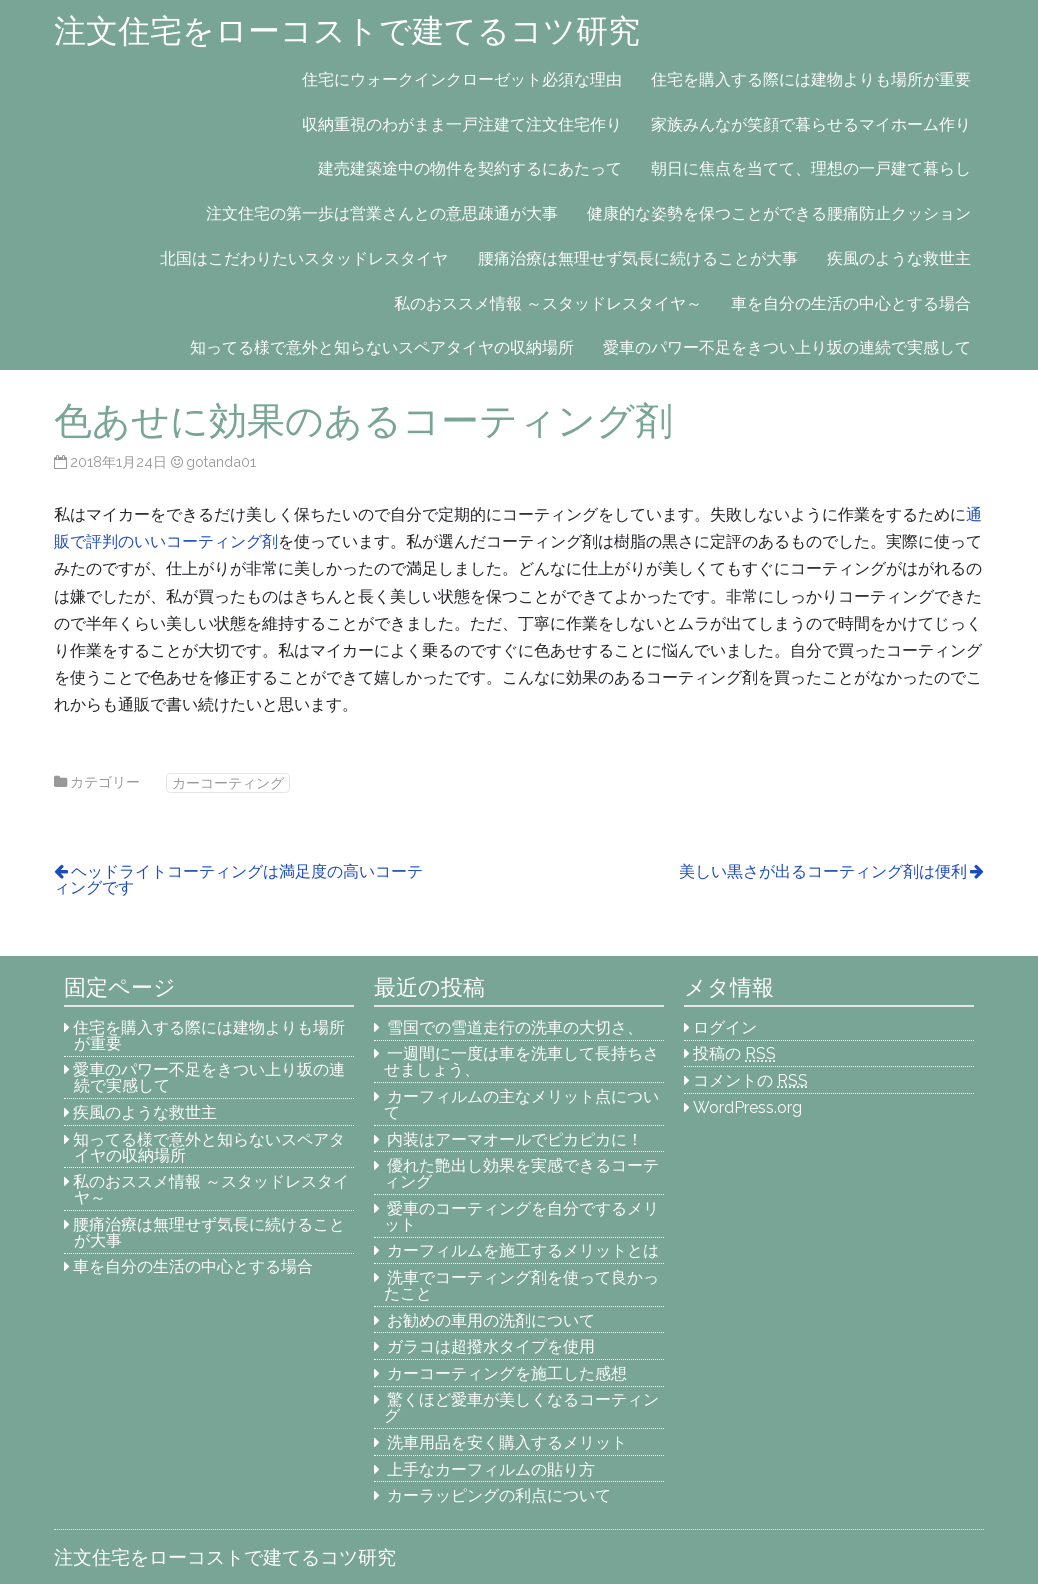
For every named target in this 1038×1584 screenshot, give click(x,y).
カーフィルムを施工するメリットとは (523, 1250)
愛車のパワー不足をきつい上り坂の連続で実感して (787, 347)
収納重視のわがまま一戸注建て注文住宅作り (462, 124)
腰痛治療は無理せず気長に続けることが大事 (638, 258)
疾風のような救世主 (899, 258)
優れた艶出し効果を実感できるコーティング (522, 1173)
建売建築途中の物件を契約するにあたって (470, 168)
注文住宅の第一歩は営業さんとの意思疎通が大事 (382, 213)
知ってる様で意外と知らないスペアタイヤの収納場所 (382, 347)
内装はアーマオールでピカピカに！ (515, 1139)
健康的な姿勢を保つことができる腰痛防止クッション (779, 213)
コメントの (750, 1080)
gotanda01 (221, 461)
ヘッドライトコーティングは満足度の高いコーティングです (238, 879)
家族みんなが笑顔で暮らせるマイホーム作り (811, 124)
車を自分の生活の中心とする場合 (851, 303)
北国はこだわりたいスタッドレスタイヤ (304, 258)
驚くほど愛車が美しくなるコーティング (522, 1407)
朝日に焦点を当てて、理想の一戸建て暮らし (811, 168)
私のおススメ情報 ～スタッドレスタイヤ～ (548, 303)
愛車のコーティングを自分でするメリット (522, 1216)
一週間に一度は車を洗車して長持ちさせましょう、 (522, 1061)
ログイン (725, 1027)
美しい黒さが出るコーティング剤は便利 (823, 871)
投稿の (734, 1053)
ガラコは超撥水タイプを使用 (491, 1346)
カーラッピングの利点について (499, 1495)
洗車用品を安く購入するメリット (507, 1442)
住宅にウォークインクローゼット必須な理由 (462, 79)
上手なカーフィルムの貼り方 (491, 1469)
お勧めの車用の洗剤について (491, 1320)
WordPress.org (747, 1107)
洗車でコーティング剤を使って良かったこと (522, 1285)
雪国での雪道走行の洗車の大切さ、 (515, 1027)
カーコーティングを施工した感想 (507, 1373)
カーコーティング (228, 782)
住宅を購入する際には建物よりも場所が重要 (811, 79)
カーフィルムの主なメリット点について (522, 1104)
